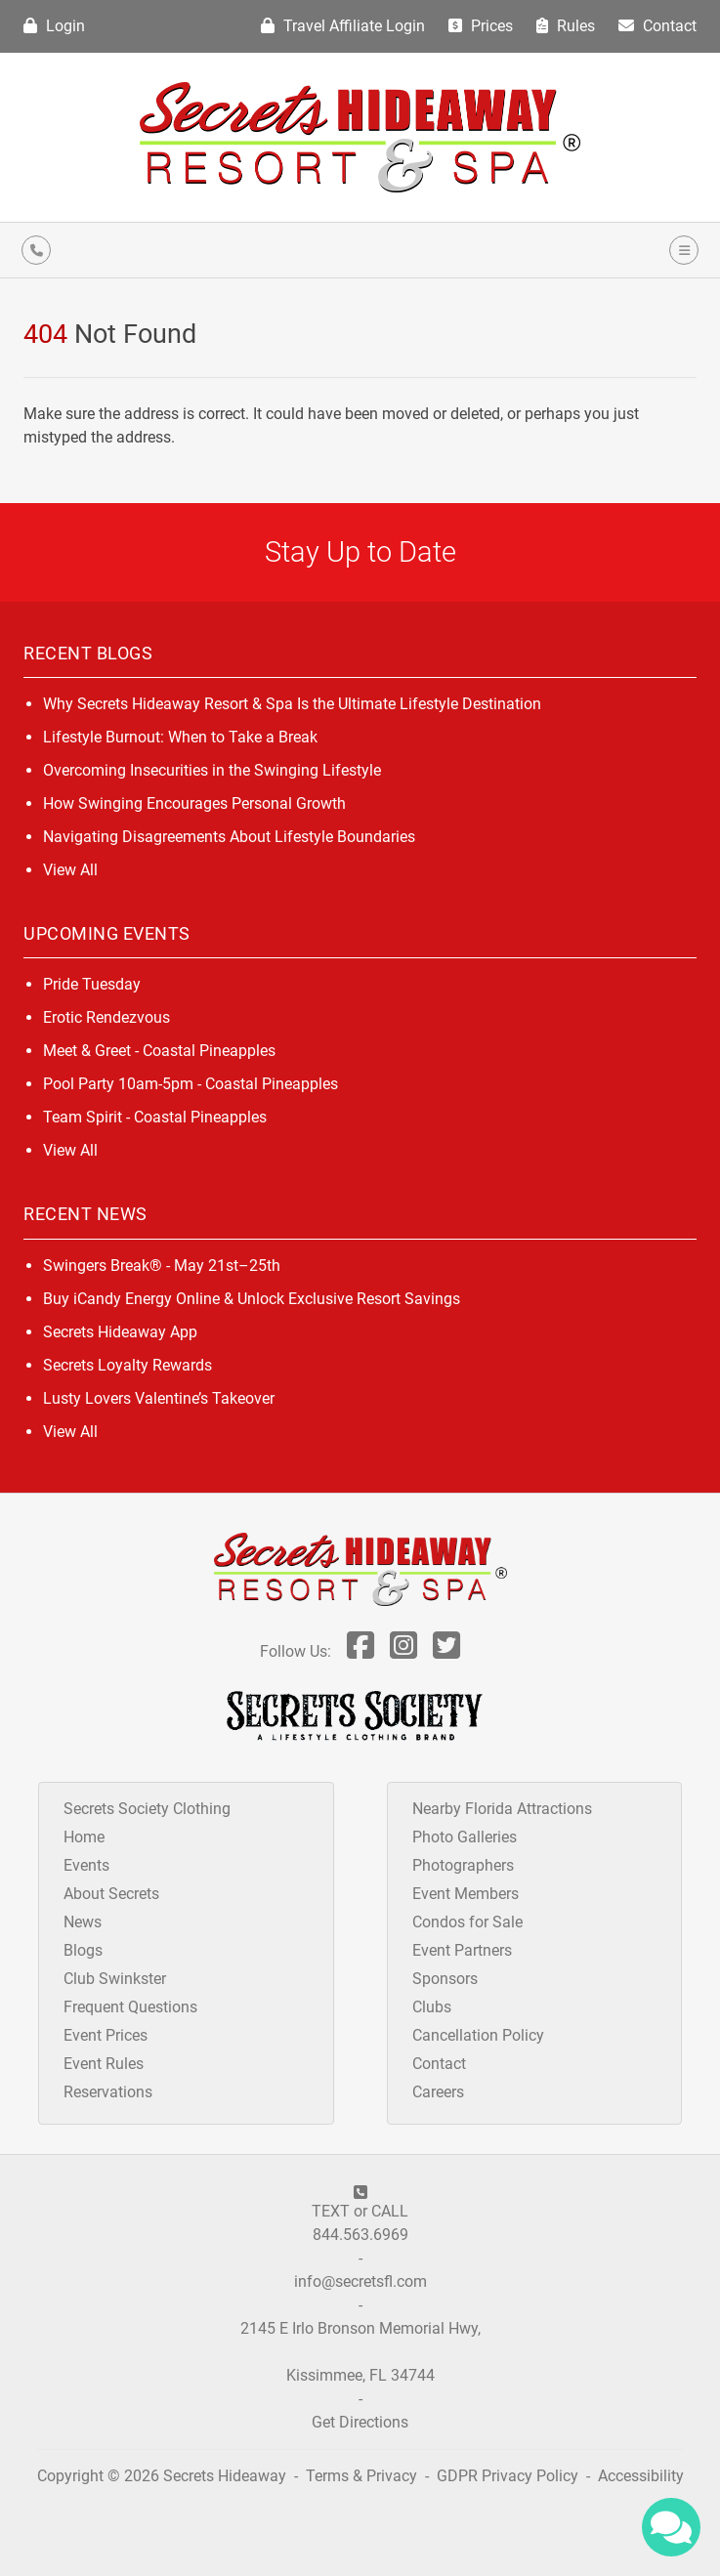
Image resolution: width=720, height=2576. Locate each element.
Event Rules (104, 2063)
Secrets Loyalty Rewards (127, 1365)
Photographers (463, 1865)
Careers (438, 2092)
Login (54, 26)
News (83, 1922)
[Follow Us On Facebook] (360, 1651)
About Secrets (111, 1893)
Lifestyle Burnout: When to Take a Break (180, 737)
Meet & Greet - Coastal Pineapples (159, 1050)
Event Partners (462, 1950)
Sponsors (445, 1978)
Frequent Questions (130, 2007)
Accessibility (641, 2476)
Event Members (465, 1893)
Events (86, 1865)
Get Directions (360, 2422)
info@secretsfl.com (360, 2281)
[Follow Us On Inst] (403, 1651)
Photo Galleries (464, 1837)
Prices (480, 26)
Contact (657, 26)
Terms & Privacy (361, 2476)
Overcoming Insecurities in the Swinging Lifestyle (212, 770)
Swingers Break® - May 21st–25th (161, 1265)
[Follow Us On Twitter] (446, 1651)
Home (84, 1837)
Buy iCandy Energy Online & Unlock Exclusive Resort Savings (251, 1298)
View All (70, 870)
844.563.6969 (360, 2234)
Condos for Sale (467, 1922)
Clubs (431, 2007)
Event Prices (106, 2035)
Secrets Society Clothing (147, 1808)
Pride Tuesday (92, 984)
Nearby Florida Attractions (502, 1808)
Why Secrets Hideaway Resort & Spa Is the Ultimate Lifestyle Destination (292, 704)
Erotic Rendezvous (106, 1017)
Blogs (83, 1950)
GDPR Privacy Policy (509, 2476)
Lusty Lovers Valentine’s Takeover (159, 1398)
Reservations (108, 2092)
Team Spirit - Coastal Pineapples (155, 1117)
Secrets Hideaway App (120, 1332)
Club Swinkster (115, 1978)
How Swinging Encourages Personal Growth (194, 803)
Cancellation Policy (478, 2035)
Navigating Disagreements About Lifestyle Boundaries (229, 836)
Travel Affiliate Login (343, 26)
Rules (565, 26)
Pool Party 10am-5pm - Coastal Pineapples (190, 1084)
